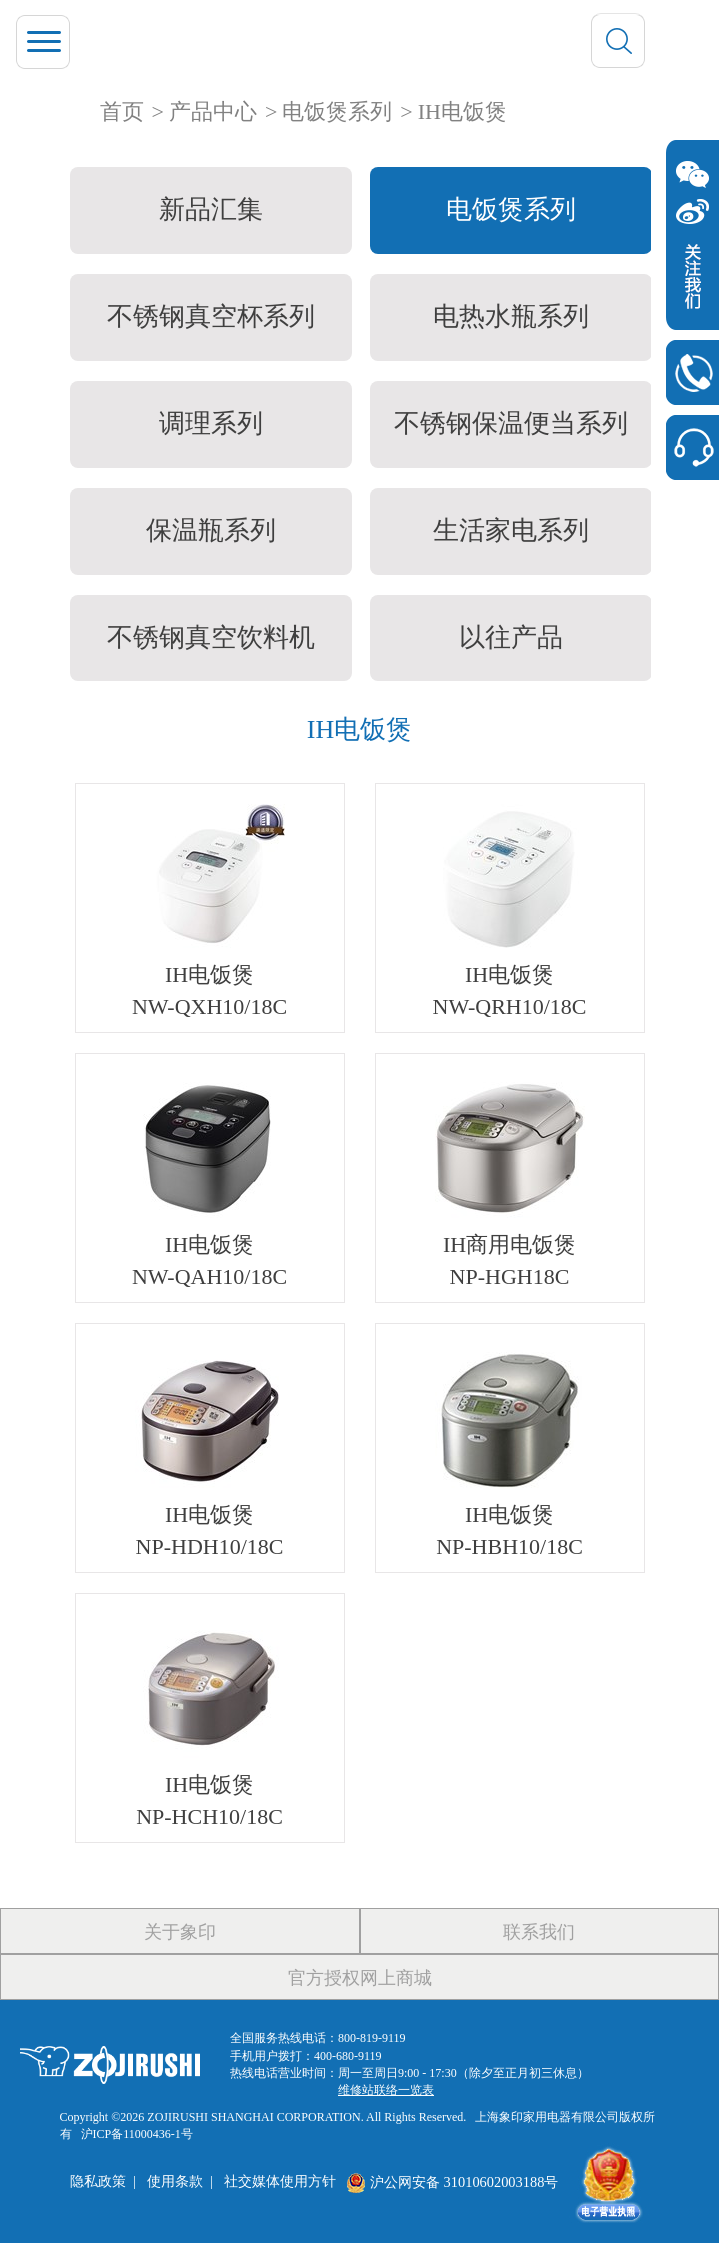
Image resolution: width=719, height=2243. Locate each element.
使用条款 (175, 2182)
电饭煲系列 (337, 111)
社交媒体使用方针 (280, 2182)
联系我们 (539, 1932)
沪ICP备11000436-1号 (137, 2134)
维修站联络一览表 (386, 2090)
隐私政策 (98, 2182)
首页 (122, 111)
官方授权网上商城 (360, 1978)
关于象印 (180, 1932)
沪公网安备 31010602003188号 (452, 2182)
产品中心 (213, 111)
